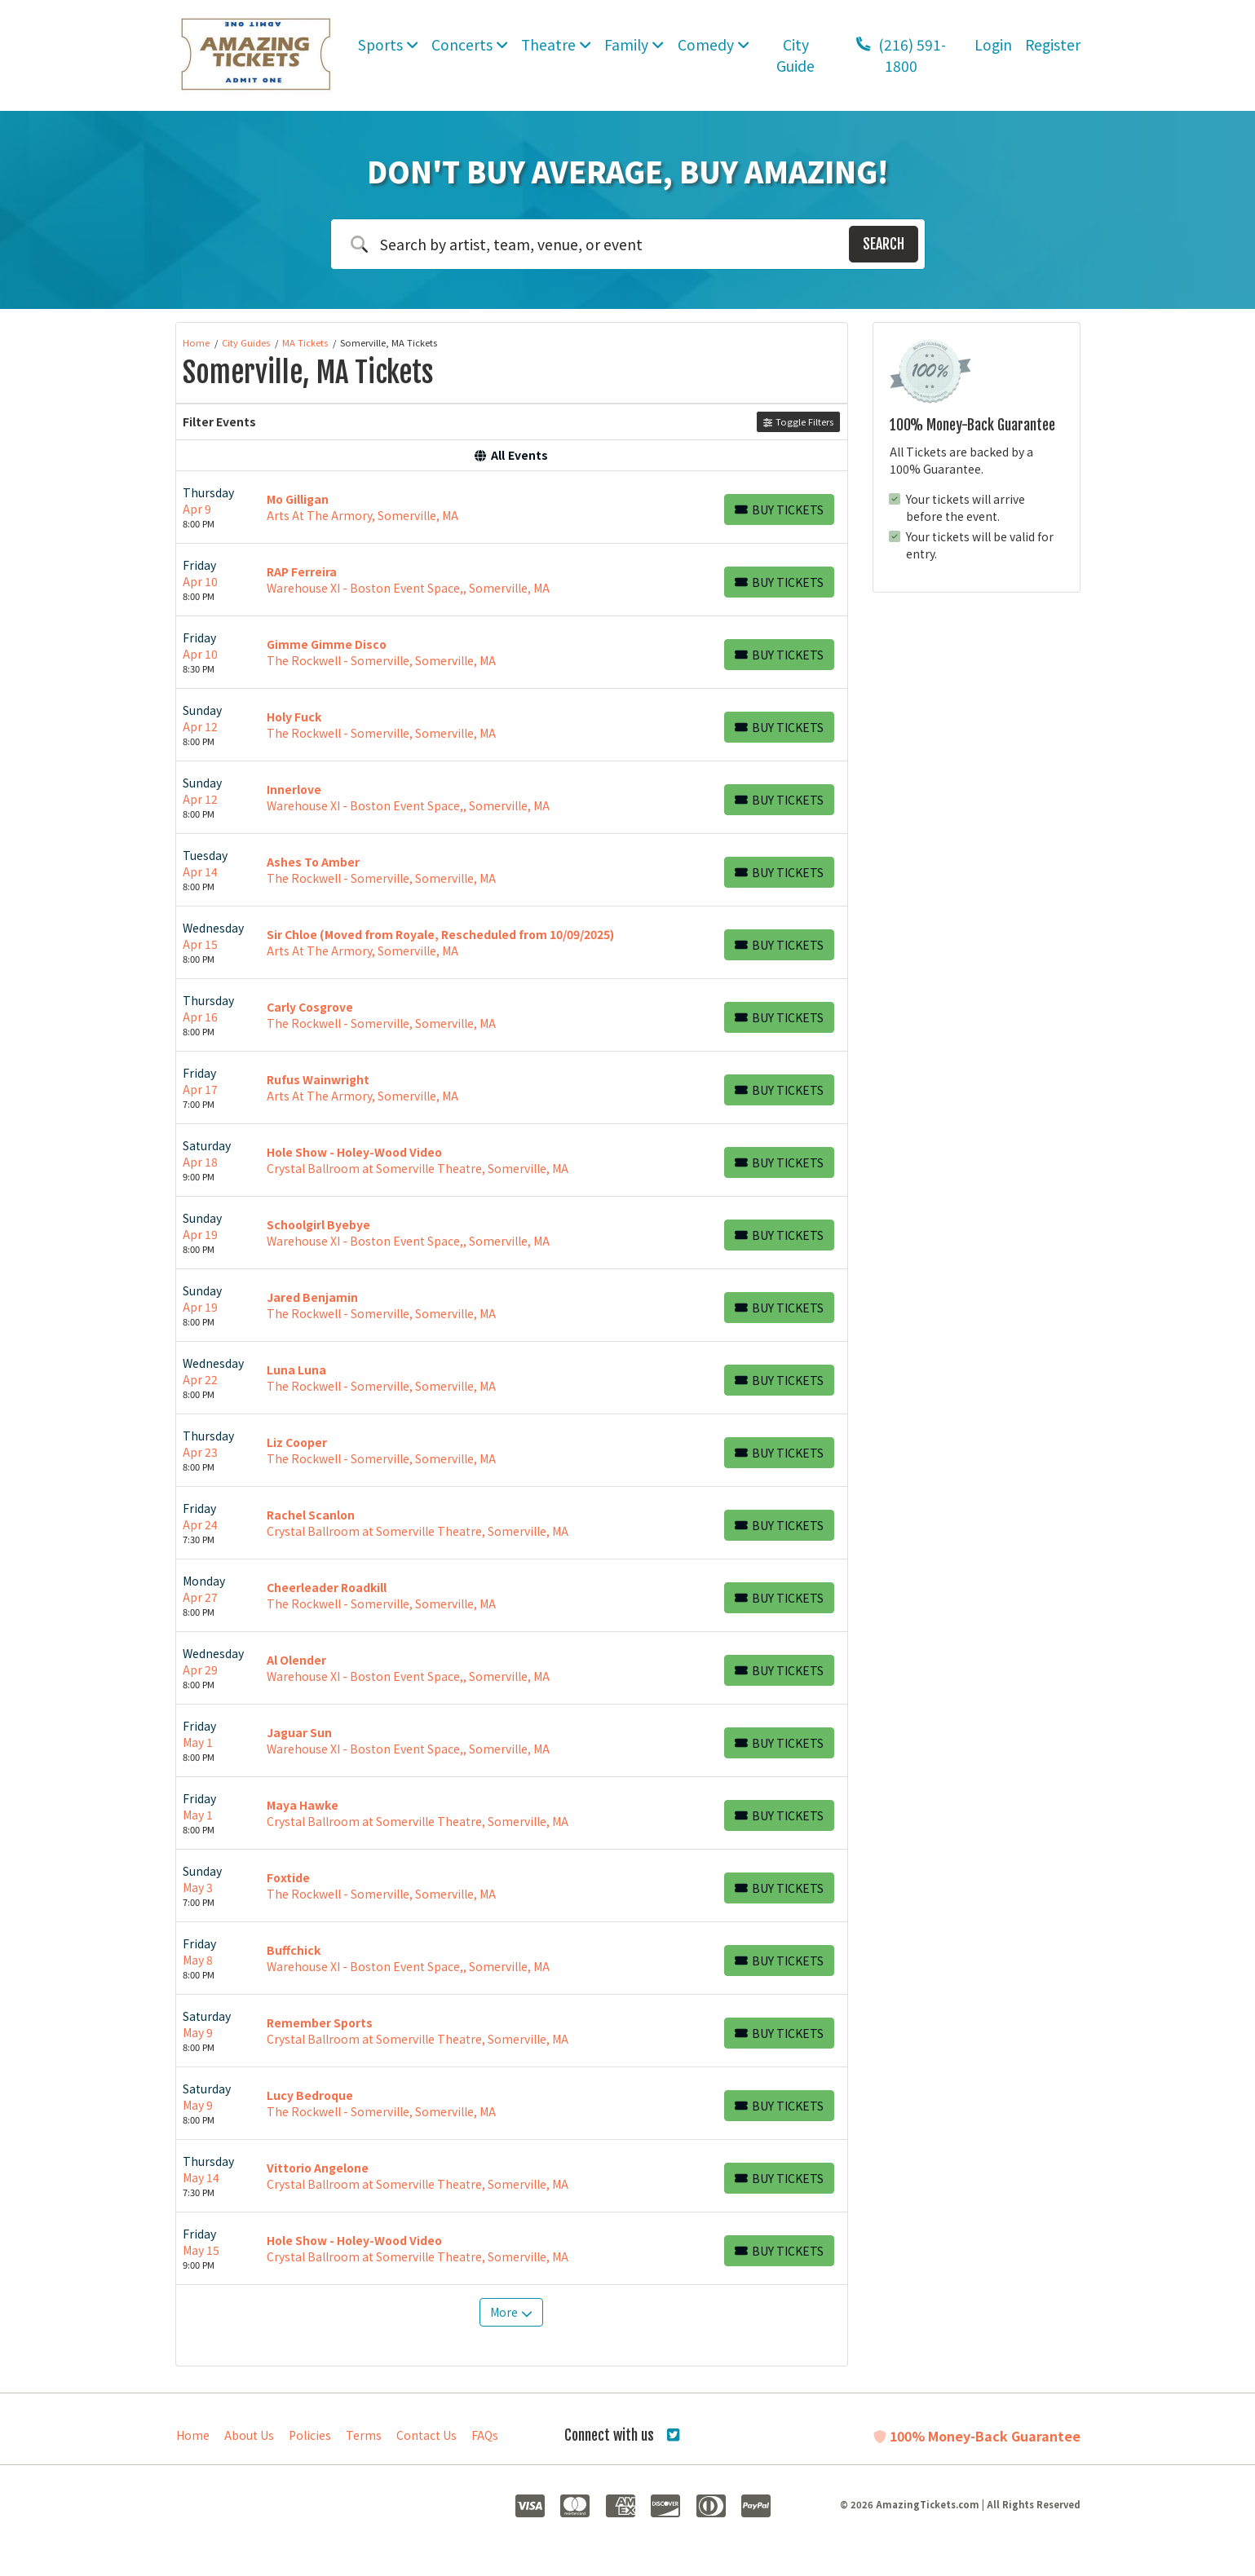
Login (993, 44)
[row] (511, 507)
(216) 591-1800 (901, 55)
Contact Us (426, 2435)
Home (193, 2435)
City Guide (795, 55)
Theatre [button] (556, 44)
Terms (364, 2435)
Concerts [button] (469, 44)
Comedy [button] (713, 44)
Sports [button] (388, 44)
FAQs (484, 2435)
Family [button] (634, 44)
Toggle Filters (798, 421)
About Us (249, 2435)
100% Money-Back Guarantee (976, 2436)
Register (1052, 44)
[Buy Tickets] (779, 509)
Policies (310, 2435)
